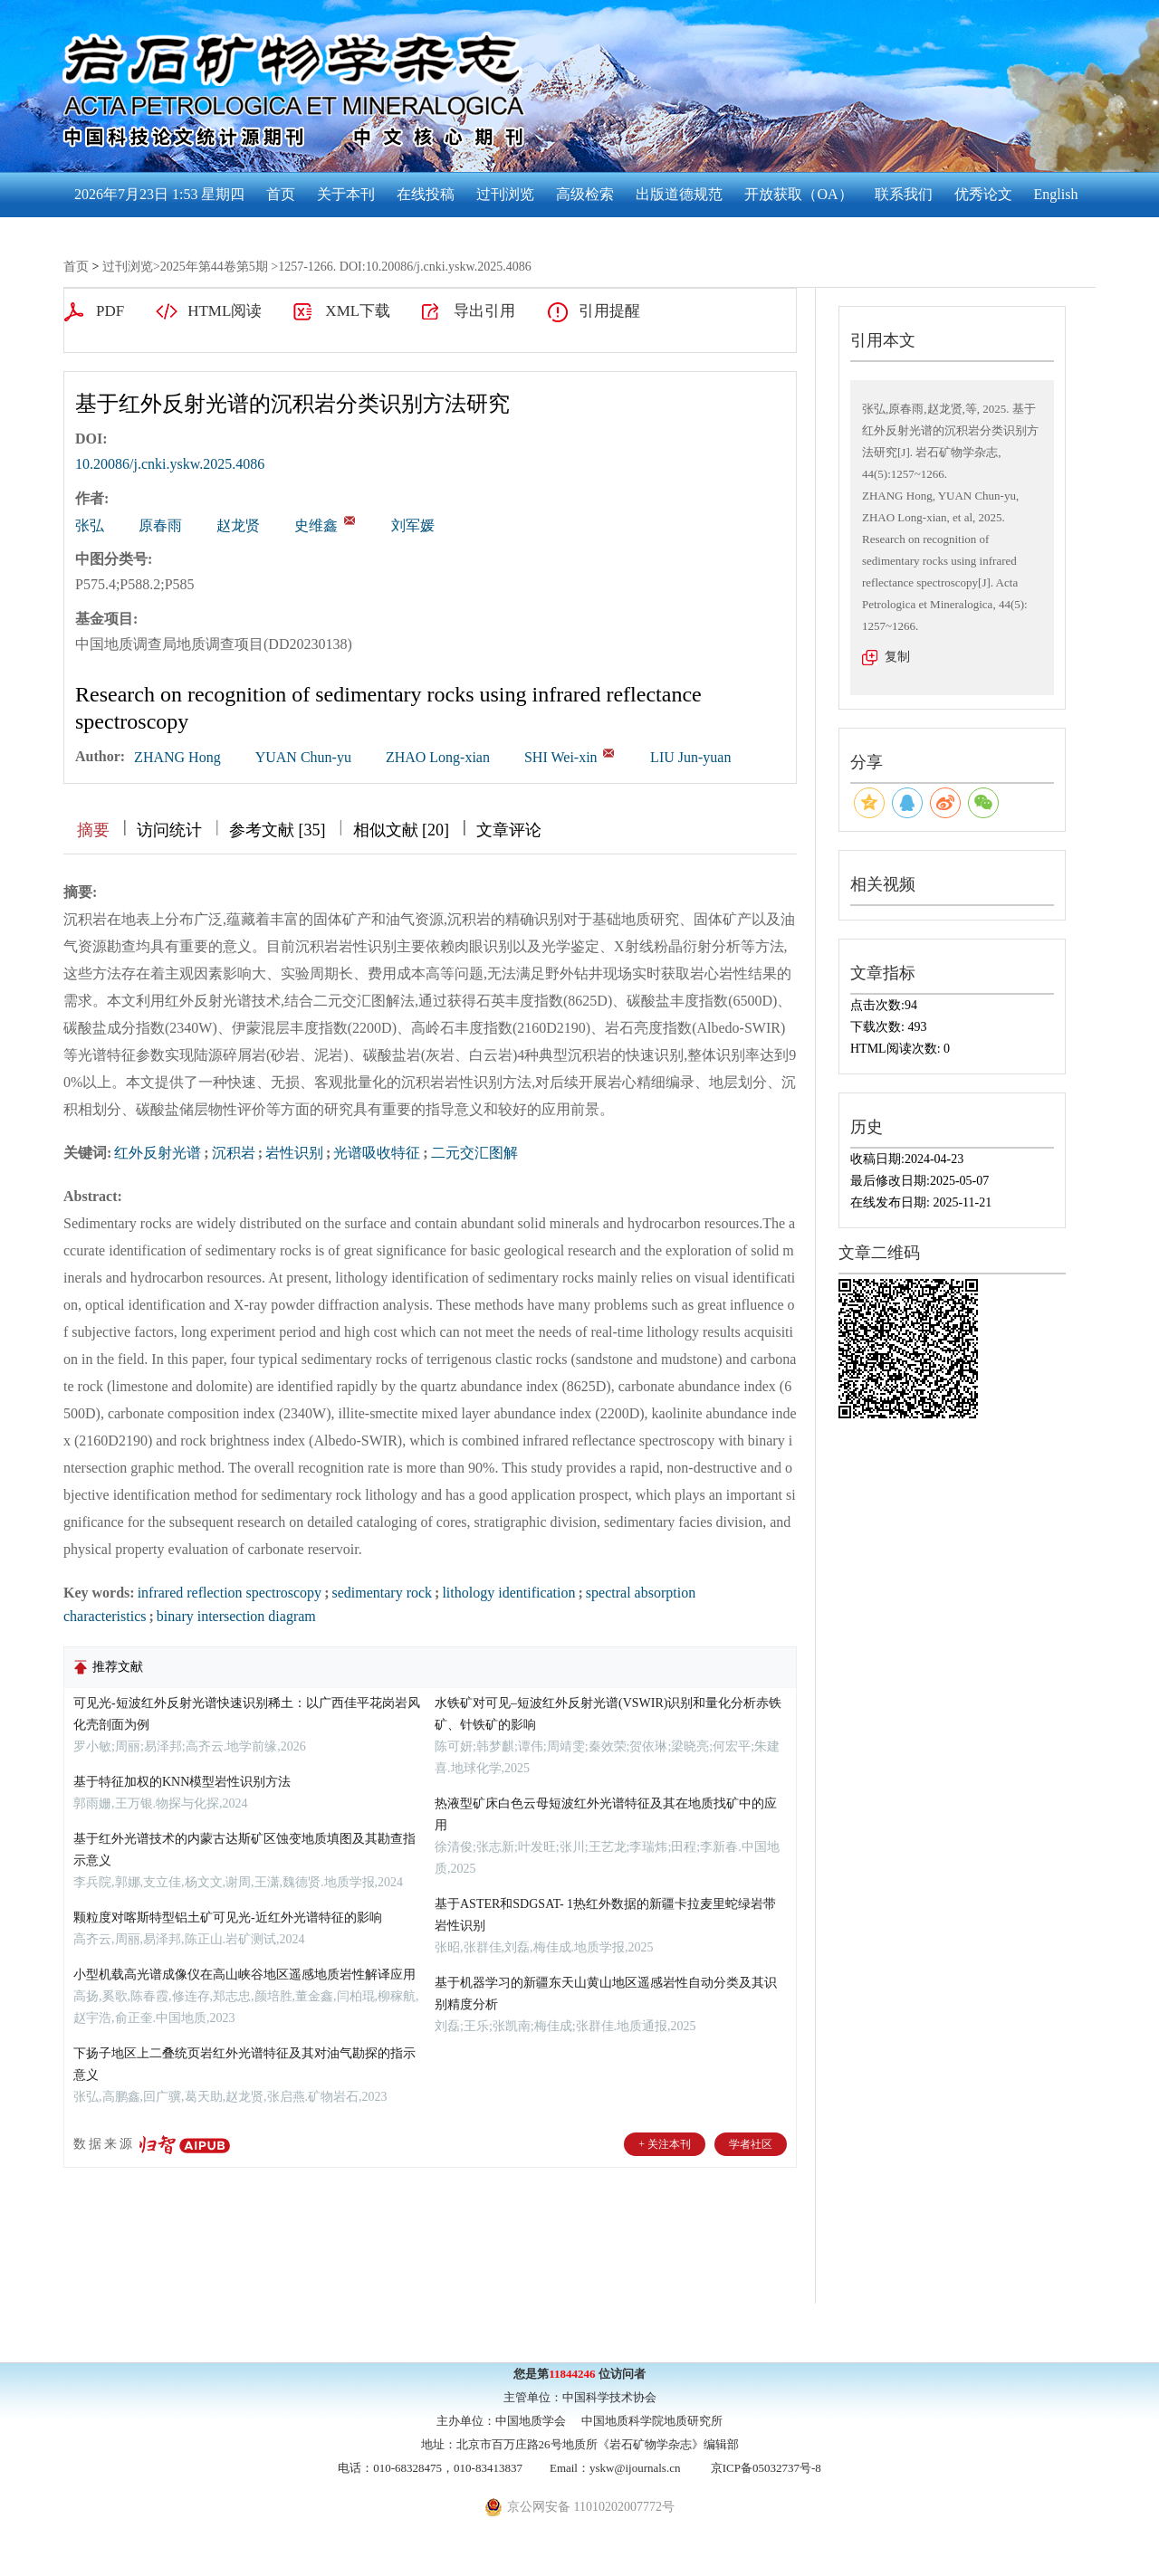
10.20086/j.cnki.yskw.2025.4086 (169, 464)
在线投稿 (426, 194)
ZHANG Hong (177, 757)
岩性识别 (294, 1152)
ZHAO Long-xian (438, 757)
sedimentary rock (381, 1592)
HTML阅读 (224, 311)
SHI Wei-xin (561, 757)
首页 (280, 194)
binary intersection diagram (236, 1616)
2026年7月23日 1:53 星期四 (159, 194)
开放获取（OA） (798, 194)
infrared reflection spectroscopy (229, 1592)
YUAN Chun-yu (303, 757)
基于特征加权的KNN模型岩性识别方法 (182, 1782)
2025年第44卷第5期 (214, 266)
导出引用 (484, 311)
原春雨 (160, 525)
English (1056, 194)
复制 (897, 656)
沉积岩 (233, 1152)
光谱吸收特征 (376, 1152)
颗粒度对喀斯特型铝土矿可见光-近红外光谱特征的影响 (227, 1917)
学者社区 (750, 2144)
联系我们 (904, 194)
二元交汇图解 (474, 1152)
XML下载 (357, 311)
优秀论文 (983, 194)
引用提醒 (609, 311)
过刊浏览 (505, 194)
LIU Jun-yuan (690, 757)
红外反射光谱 (157, 1152)
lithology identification (508, 1592)
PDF (110, 311)
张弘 (89, 525)
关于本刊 (346, 194)
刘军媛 (413, 525)
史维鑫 (316, 525)
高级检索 (585, 194)
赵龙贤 (238, 525)
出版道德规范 (679, 194)
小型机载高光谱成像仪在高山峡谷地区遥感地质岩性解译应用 (244, 1974)
